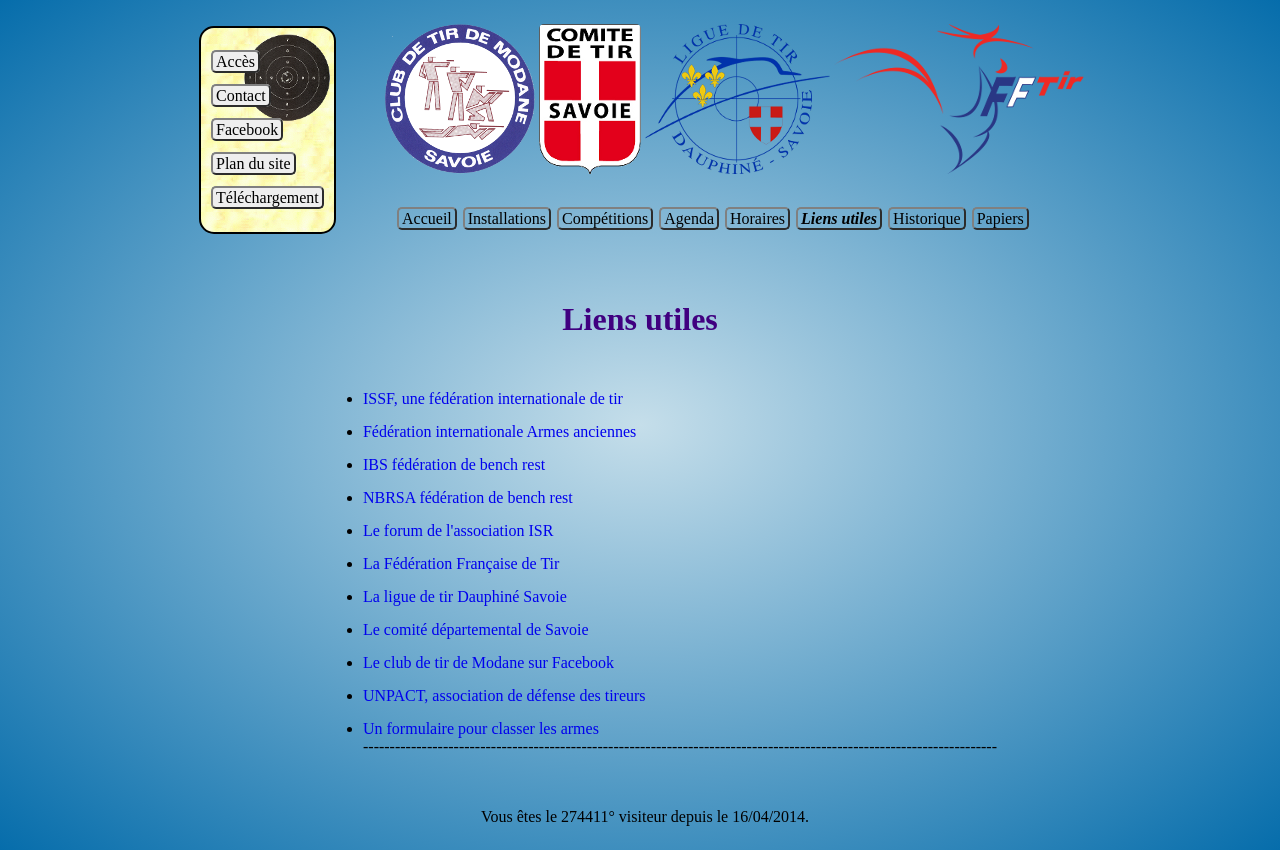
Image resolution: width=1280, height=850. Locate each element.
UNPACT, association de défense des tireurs (504, 695)
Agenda (689, 218)
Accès (235, 61)
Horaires (757, 218)
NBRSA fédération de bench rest (468, 497)
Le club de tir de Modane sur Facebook (488, 662)
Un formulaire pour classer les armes (481, 728)
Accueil (427, 218)
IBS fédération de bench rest (454, 464)
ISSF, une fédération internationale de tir (493, 398)
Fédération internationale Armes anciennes (499, 431)
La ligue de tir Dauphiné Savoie (465, 596)
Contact (241, 95)
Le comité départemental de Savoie (476, 629)
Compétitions (605, 218)
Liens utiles (839, 218)
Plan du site (253, 163)
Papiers (1000, 218)
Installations (507, 218)
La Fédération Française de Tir (461, 563)
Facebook (247, 129)
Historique (927, 218)
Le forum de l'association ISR (458, 530)
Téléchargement (267, 197)
